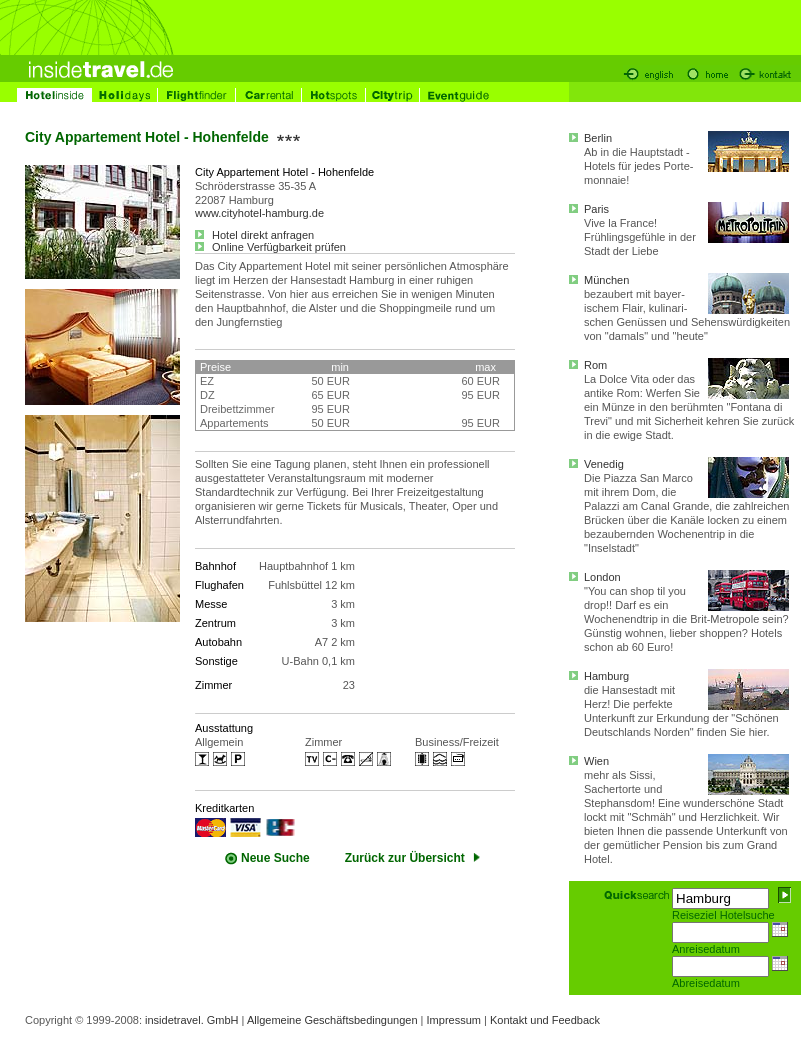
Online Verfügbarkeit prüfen (270, 247)
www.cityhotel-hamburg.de (259, 213)
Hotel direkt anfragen (254, 235)
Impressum (454, 1020)
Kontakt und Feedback (545, 1020)
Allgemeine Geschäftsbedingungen (332, 1020)
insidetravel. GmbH (192, 1020)
